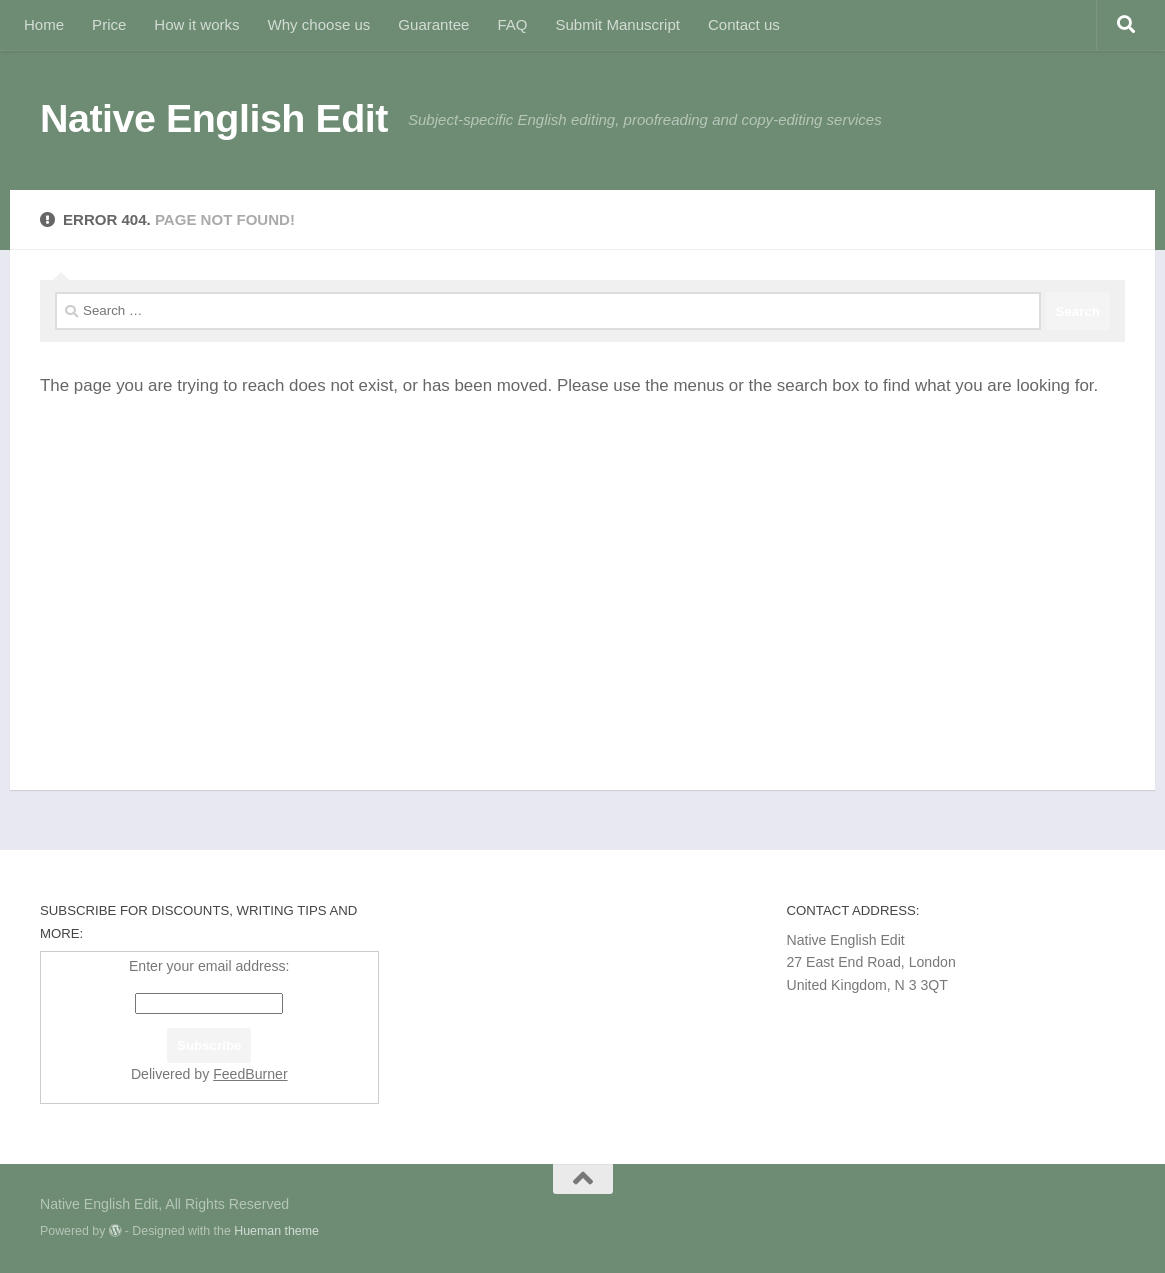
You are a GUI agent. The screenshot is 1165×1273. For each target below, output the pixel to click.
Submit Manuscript (617, 24)
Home (44, 24)
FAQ (512, 24)
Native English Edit (214, 118)
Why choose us (319, 24)
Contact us (744, 24)
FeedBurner (250, 1074)
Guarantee (433, 24)
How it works (196, 24)
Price (109, 24)
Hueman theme (276, 1231)
